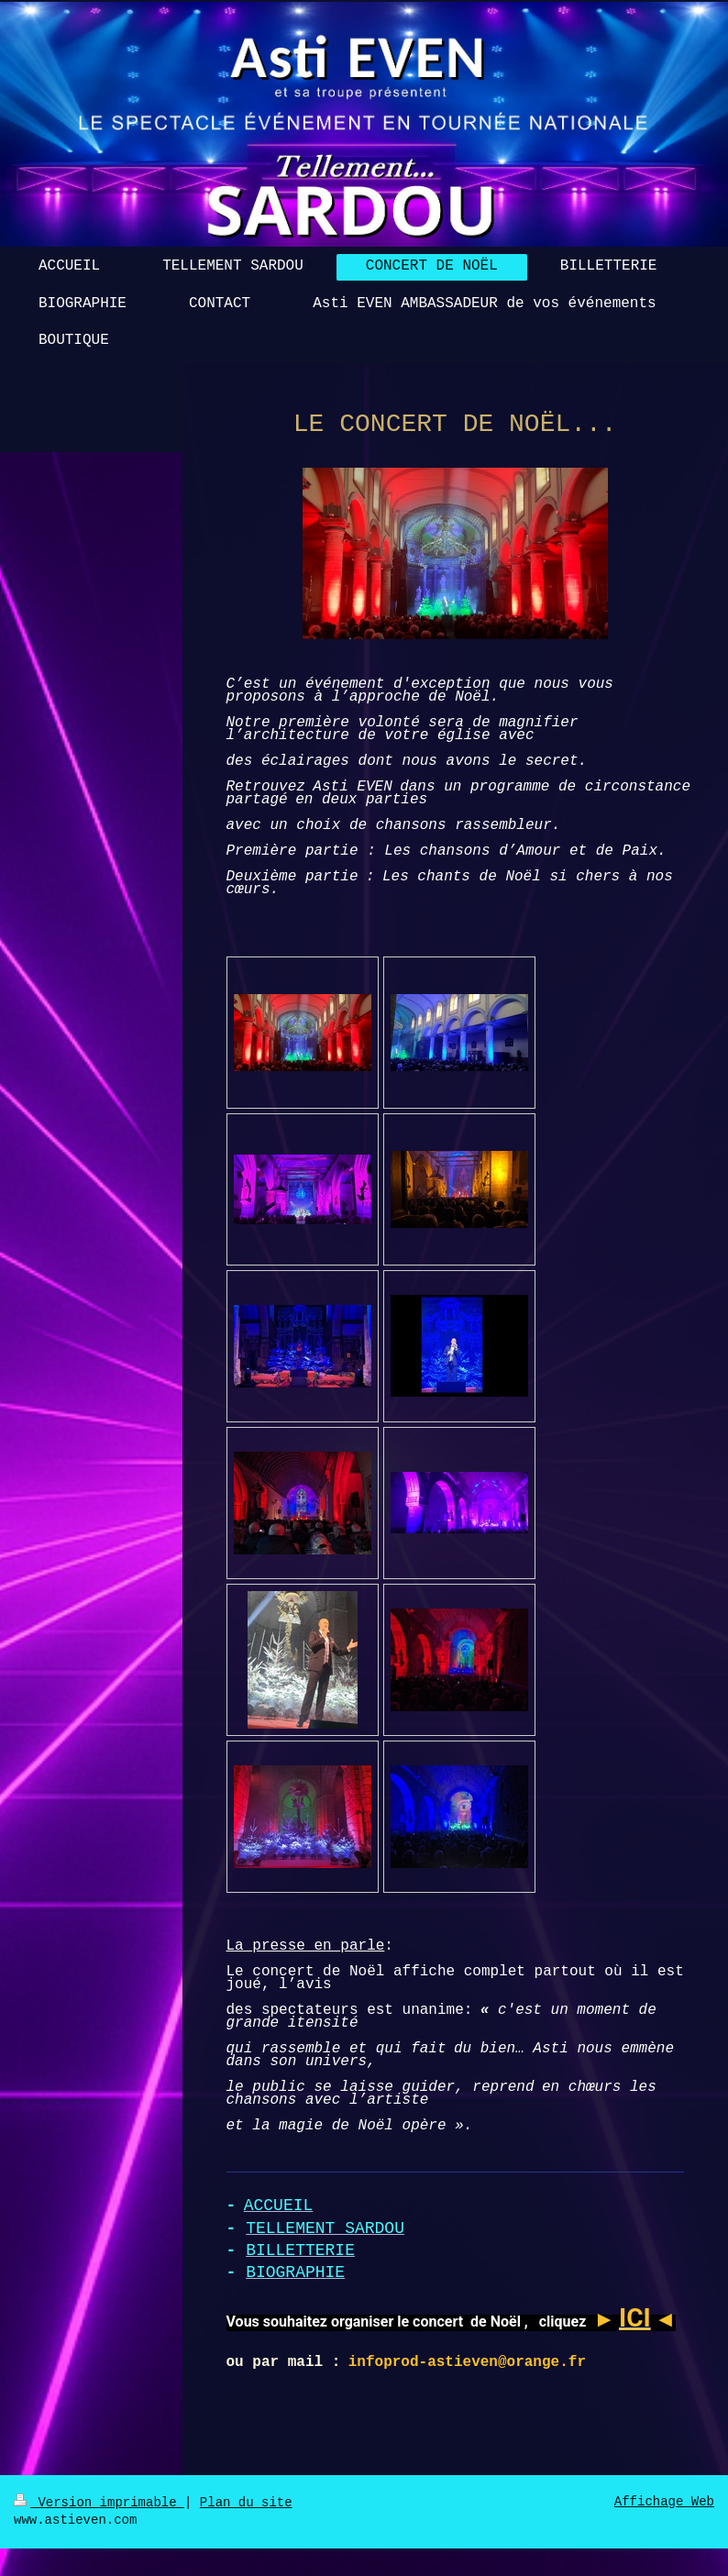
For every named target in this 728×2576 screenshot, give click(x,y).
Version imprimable (99, 2502)
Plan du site (246, 2502)
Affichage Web (664, 2501)
